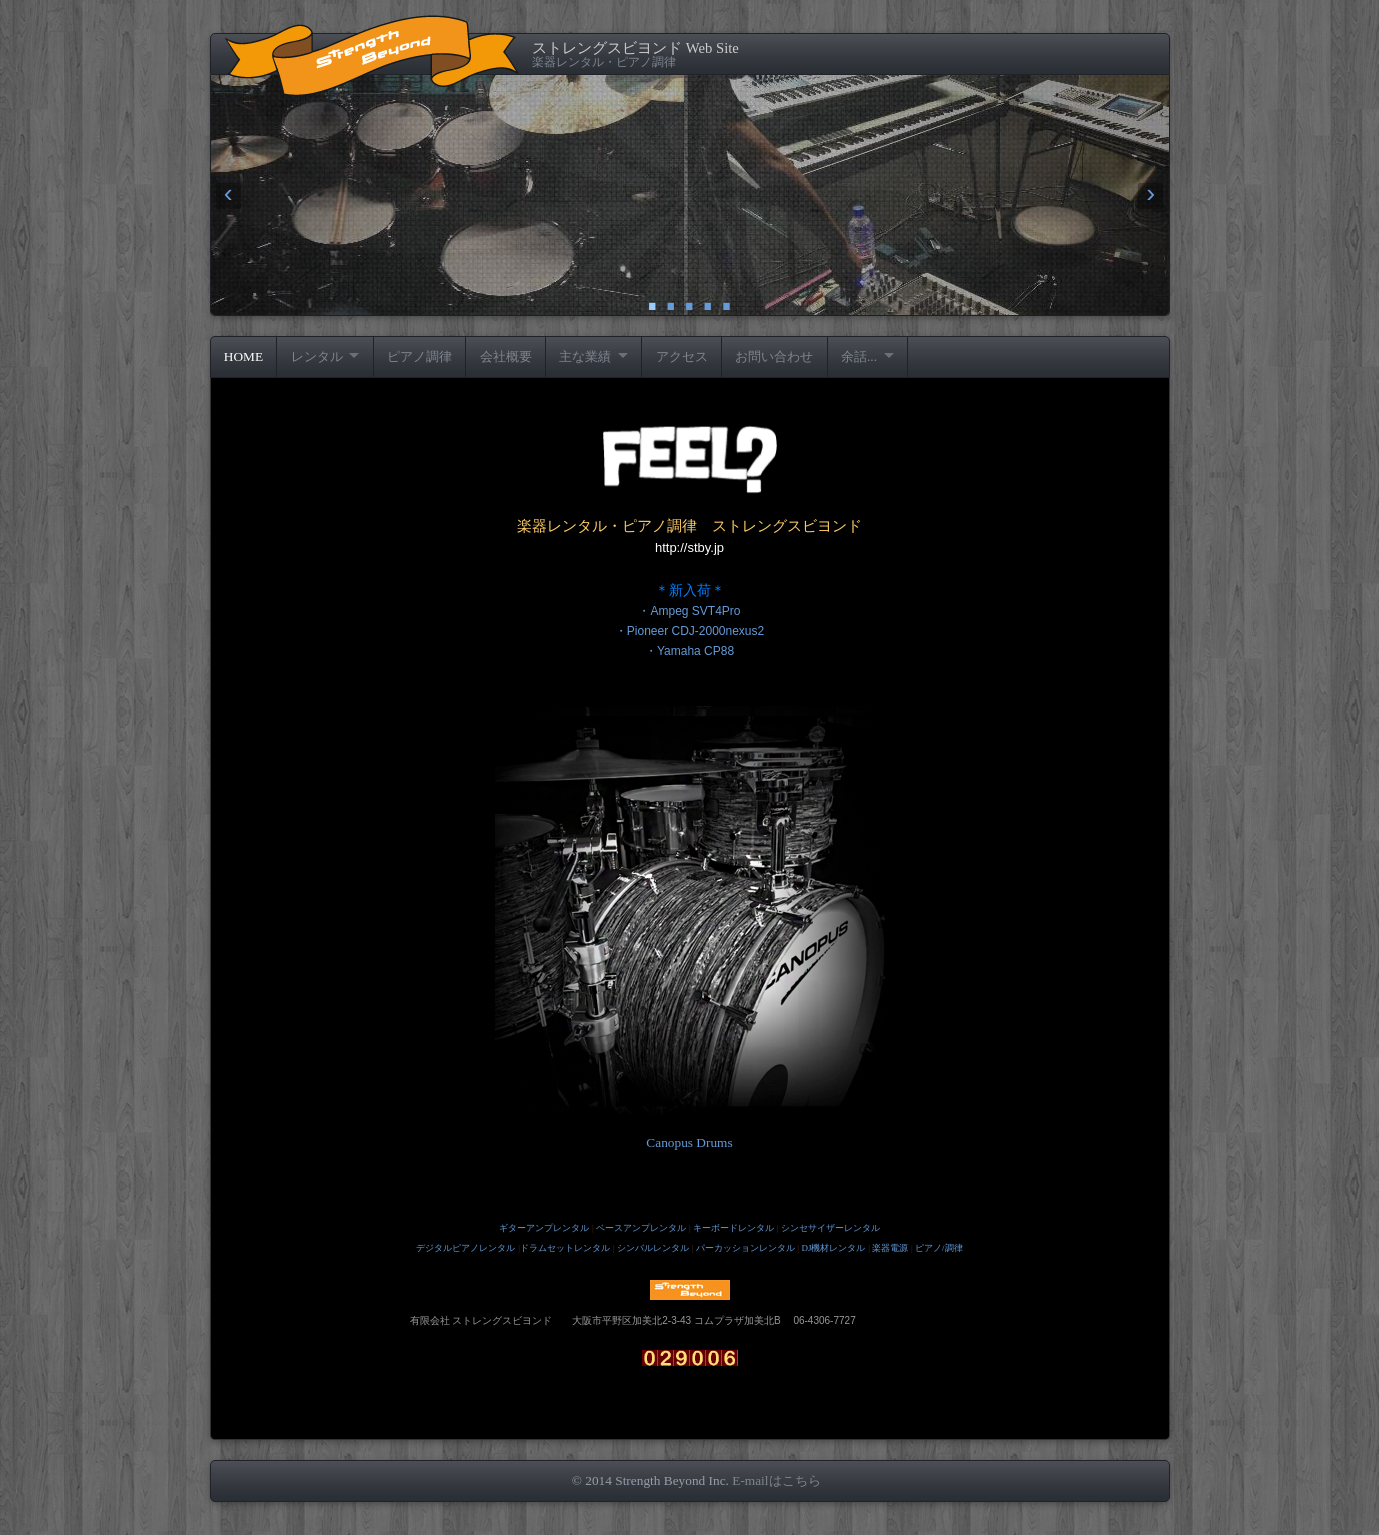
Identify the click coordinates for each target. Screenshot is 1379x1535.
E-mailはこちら (776, 1480)
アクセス (682, 356)
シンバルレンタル (653, 1248)
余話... (859, 356)
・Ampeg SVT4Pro (689, 611)
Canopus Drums (689, 1142)
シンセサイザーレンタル (830, 1228)
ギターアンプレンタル (544, 1228)
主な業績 (585, 356)
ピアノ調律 (419, 356)
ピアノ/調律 (939, 1248)
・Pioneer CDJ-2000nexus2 (689, 631)
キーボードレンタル (733, 1228)
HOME (243, 356)
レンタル (317, 356)
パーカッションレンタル (745, 1248)
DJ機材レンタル (833, 1248)
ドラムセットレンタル (565, 1248)
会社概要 (506, 356)
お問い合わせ (774, 356)
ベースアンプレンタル (641, 1228)
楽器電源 (890, 1248)
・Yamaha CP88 (689, 651)
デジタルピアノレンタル (465, 1248)
